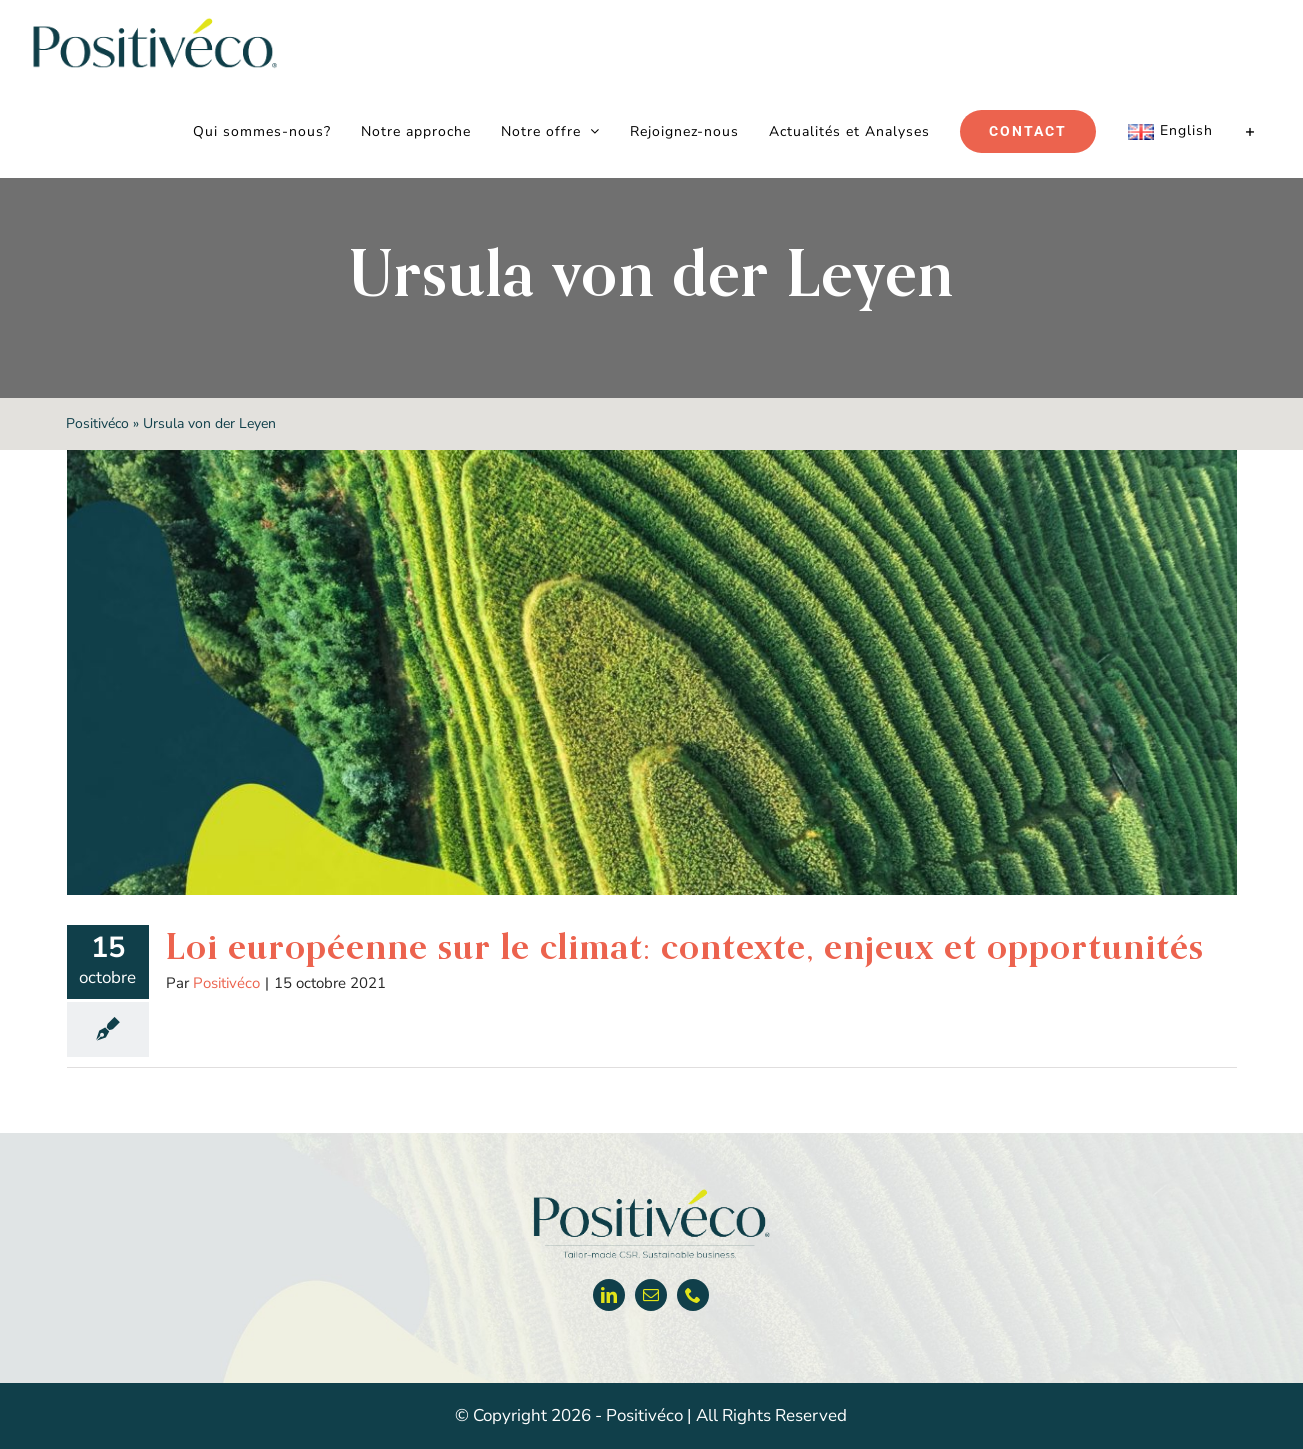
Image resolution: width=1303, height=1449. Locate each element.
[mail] (651, 1295)
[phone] (693, 1295)
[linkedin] (609, 1295)
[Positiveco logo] (651, 1193)
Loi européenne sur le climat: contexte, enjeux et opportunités (685, 946)
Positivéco (97, 423)
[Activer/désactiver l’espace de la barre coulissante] (1250, 132)
